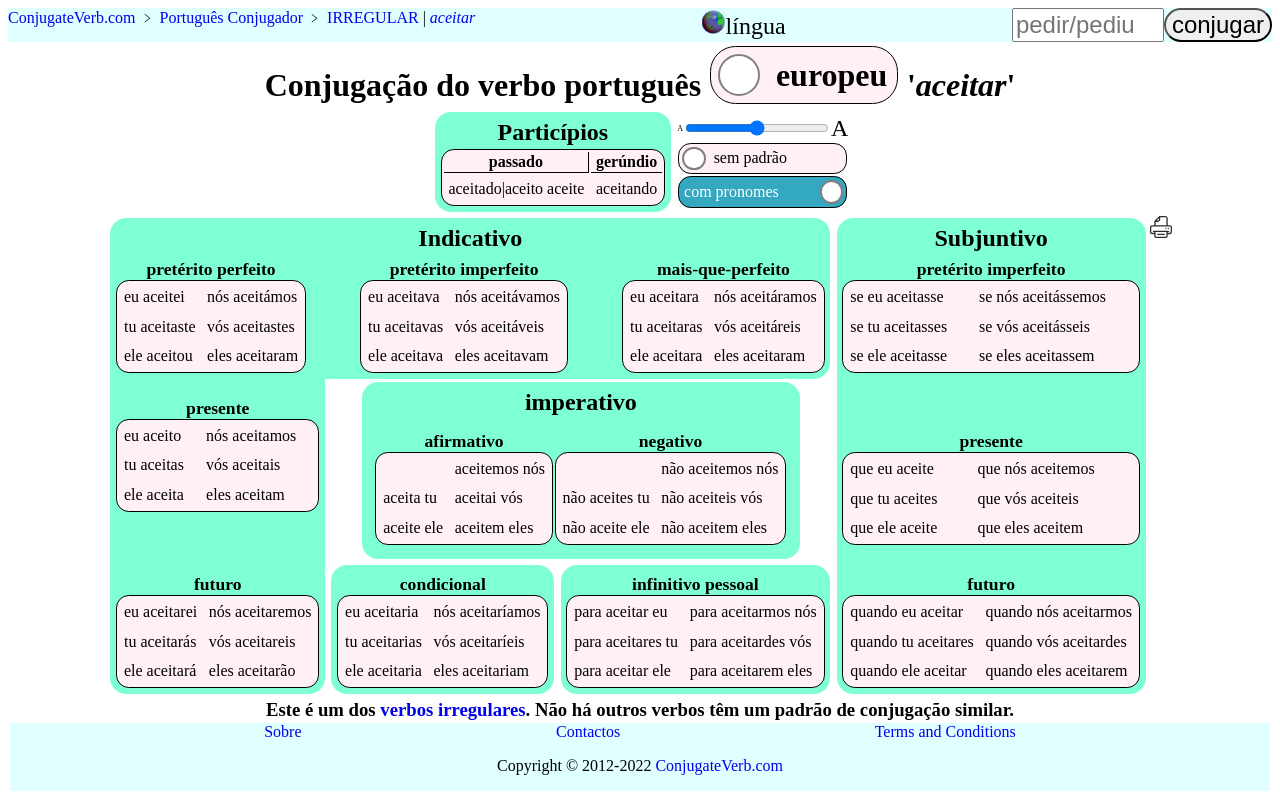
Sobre (282, 731)
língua (756, 26)
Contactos (588, 731)
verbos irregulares (452, 709)
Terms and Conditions (945, 731)
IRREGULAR (373, 17)
